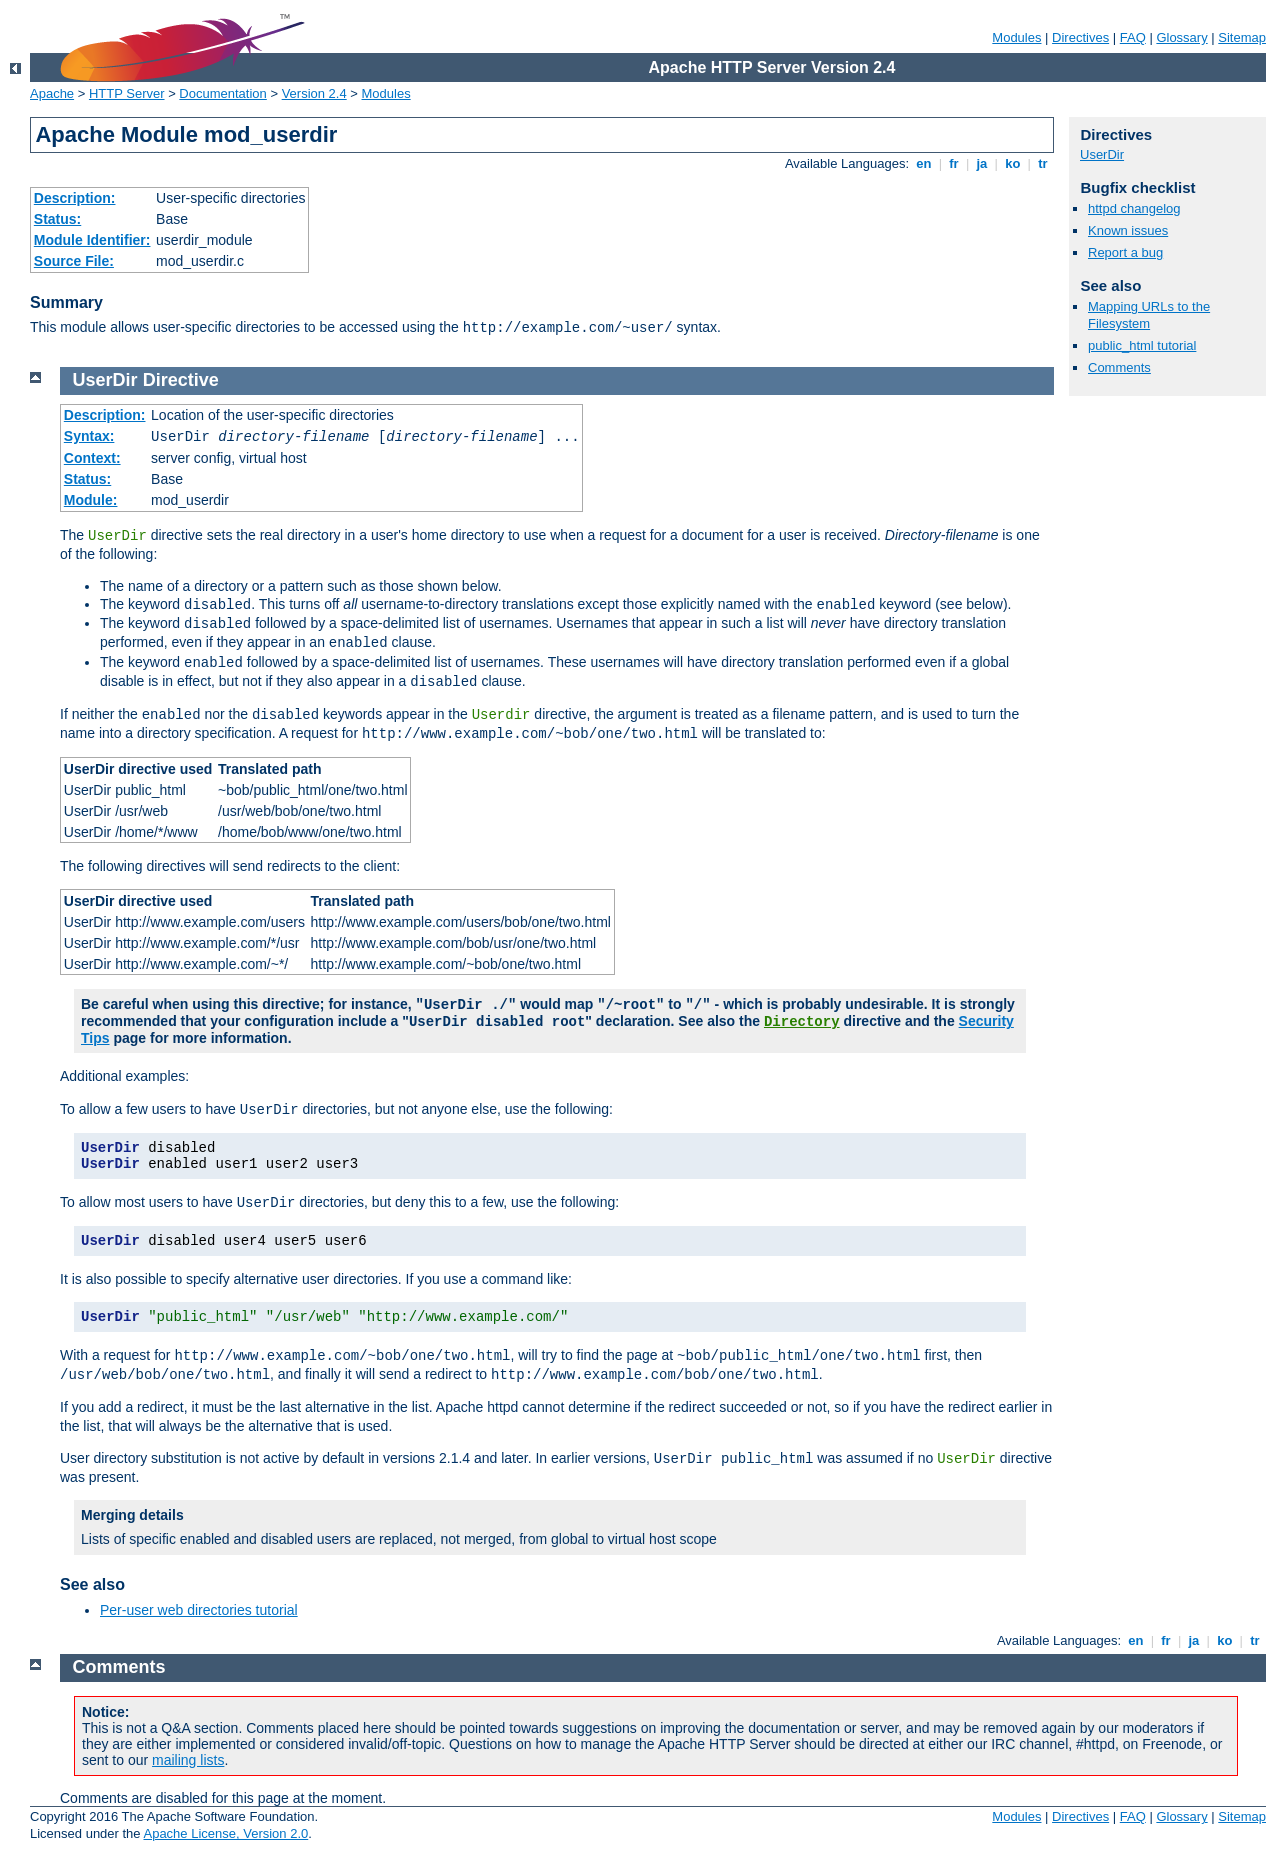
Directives (1080, 37)
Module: (91, 500)
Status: (57, 219)
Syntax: (89, 436)
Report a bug (1125, 252)
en (924, 163)
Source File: (74, 261)
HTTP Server (127, 93)
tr (1043, 163)
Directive (181, 380)
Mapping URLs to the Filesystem (1149, 315)
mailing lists (188, 1760)
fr (954, 163)
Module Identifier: (92, 240)
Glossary (1181, 37)
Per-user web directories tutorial (199, 1610)
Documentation (222, 93)
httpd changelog (1134, 208)
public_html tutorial (1142, 345)
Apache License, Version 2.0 (225, 1833)
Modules (1016, 37)
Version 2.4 (314, 93)
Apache (52, 93)
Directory (802, 1022)
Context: (92, 458)
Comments (1119, 367)
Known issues (1128, 230)
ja (982, 163)
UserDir (1102, 154)
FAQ (1133, 37)
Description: (75, 198)
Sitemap (1242, 37)
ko (1013, 163)
